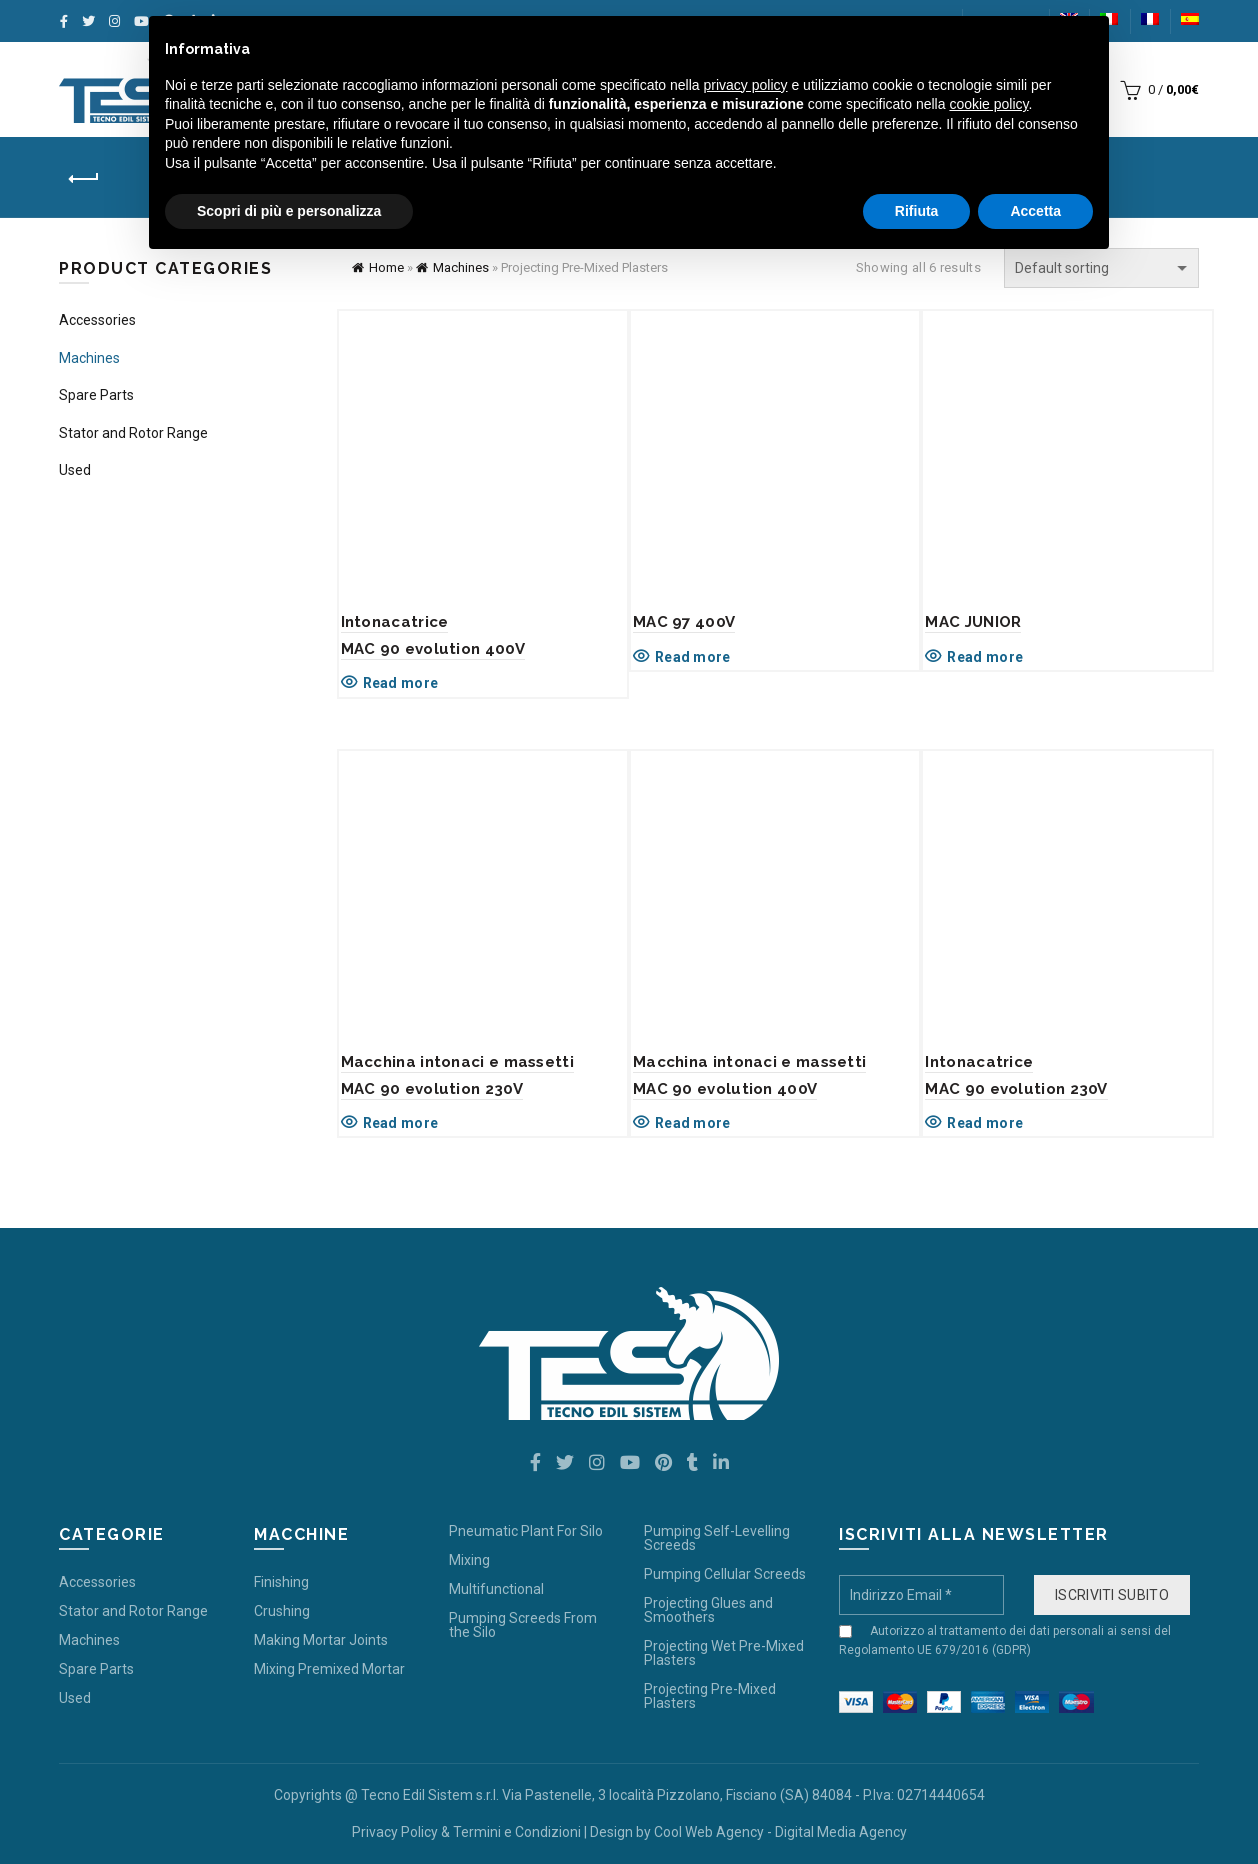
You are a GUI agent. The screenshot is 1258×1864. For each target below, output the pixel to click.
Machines (461, 267)
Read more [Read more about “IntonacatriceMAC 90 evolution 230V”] (985, 1123)
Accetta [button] (1035, 211)
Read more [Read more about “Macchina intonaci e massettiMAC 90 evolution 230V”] (401, 1123)
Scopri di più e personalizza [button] (289, 211)
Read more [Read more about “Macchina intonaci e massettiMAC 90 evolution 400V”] (693, 1123)
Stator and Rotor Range (133, 433)
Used (75, 470)
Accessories (97, 320)
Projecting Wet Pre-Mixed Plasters (724, 1653)
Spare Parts (96, 395)
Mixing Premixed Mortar (329, 1669)
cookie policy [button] (988, 104)
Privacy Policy (395, 1832)
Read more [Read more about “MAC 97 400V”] (693, 657)
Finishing (281, 1582)
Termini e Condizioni (517, 1832)
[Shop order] (1101, 268)
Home (386, 267)
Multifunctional (496, 1589)
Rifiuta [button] (917, 211)
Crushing (282, 1611)
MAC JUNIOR (973, 622)
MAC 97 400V (684, 622)
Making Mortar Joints (321, 1640)
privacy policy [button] (746, 85)
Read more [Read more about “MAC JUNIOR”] (985, 657)
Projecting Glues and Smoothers (708, 1610)
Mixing (469, 1560)
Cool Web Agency (709, 1832)
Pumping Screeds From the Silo (523, 1625)
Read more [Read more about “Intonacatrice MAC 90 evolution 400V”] (401, 683)
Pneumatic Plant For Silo (526, 1531)
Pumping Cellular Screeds (725, 1574)
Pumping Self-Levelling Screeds (717, 1538)
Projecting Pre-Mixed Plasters (710, 1696)
